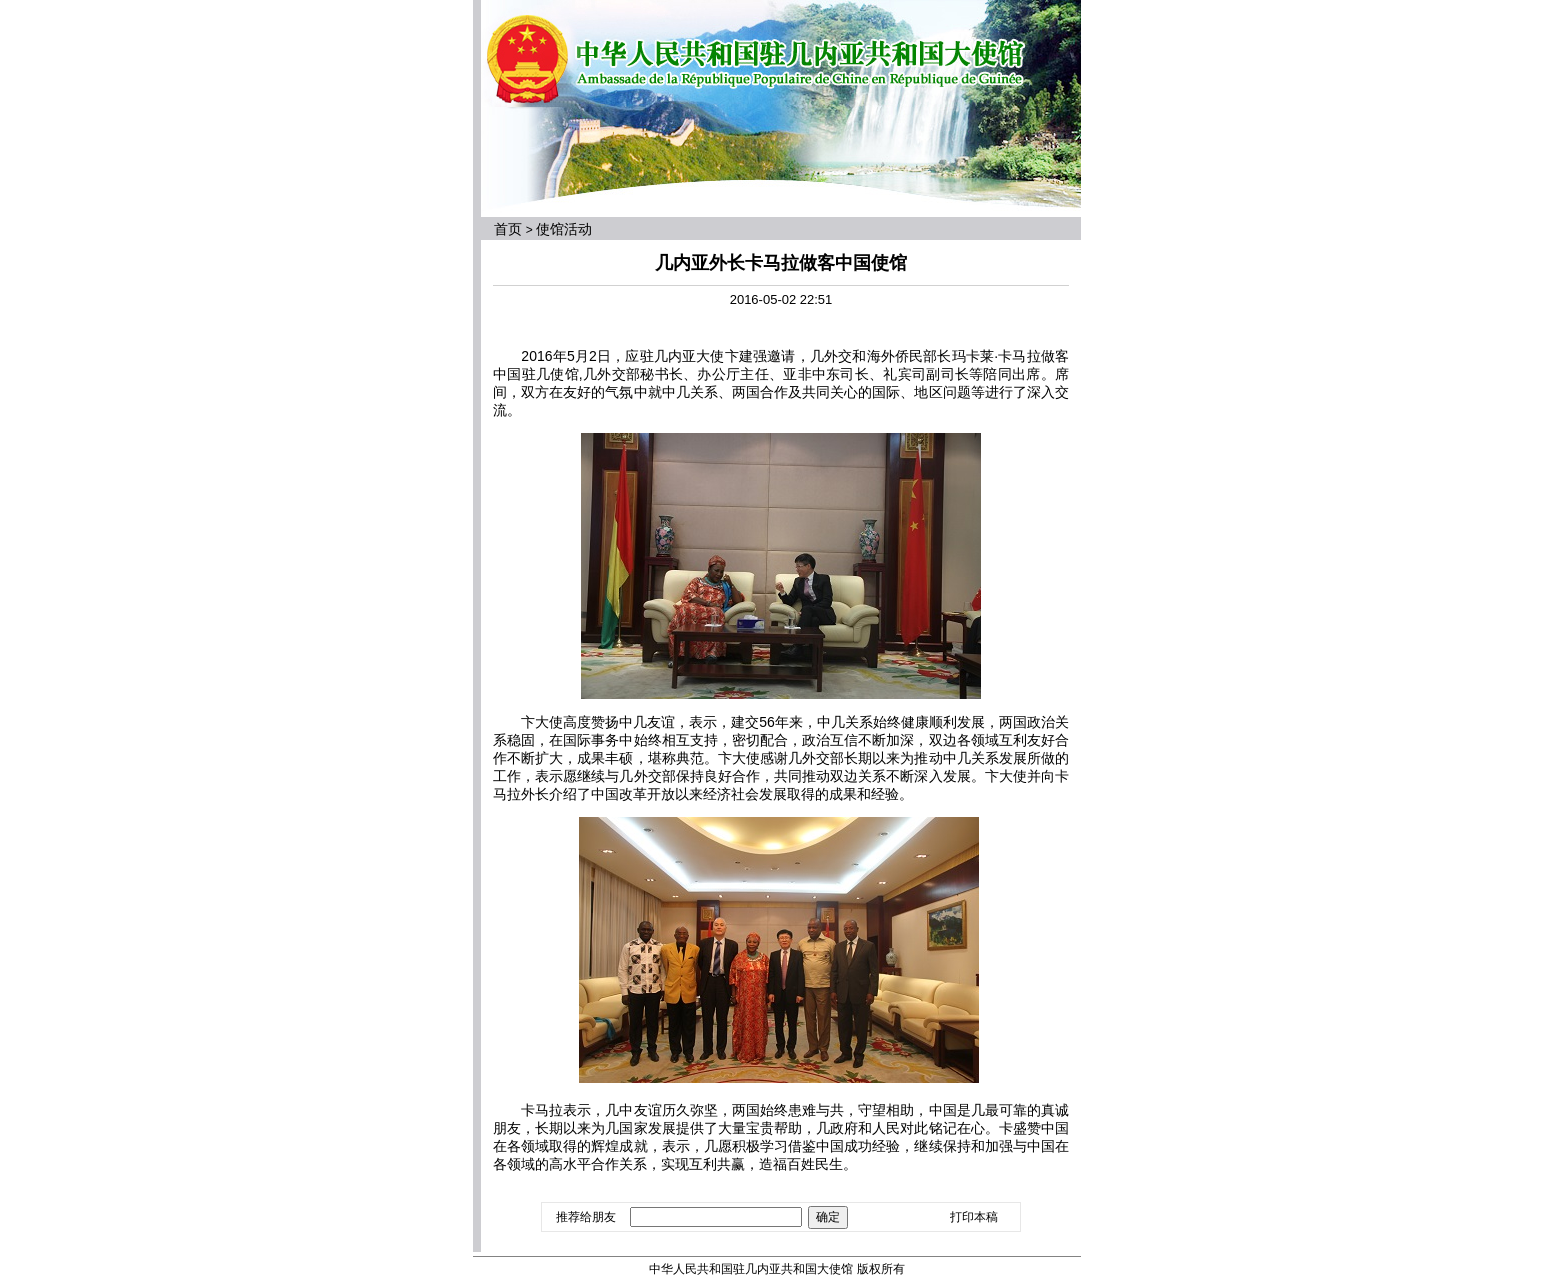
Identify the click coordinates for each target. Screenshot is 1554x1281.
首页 (508, 229)
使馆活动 (564, 229)
